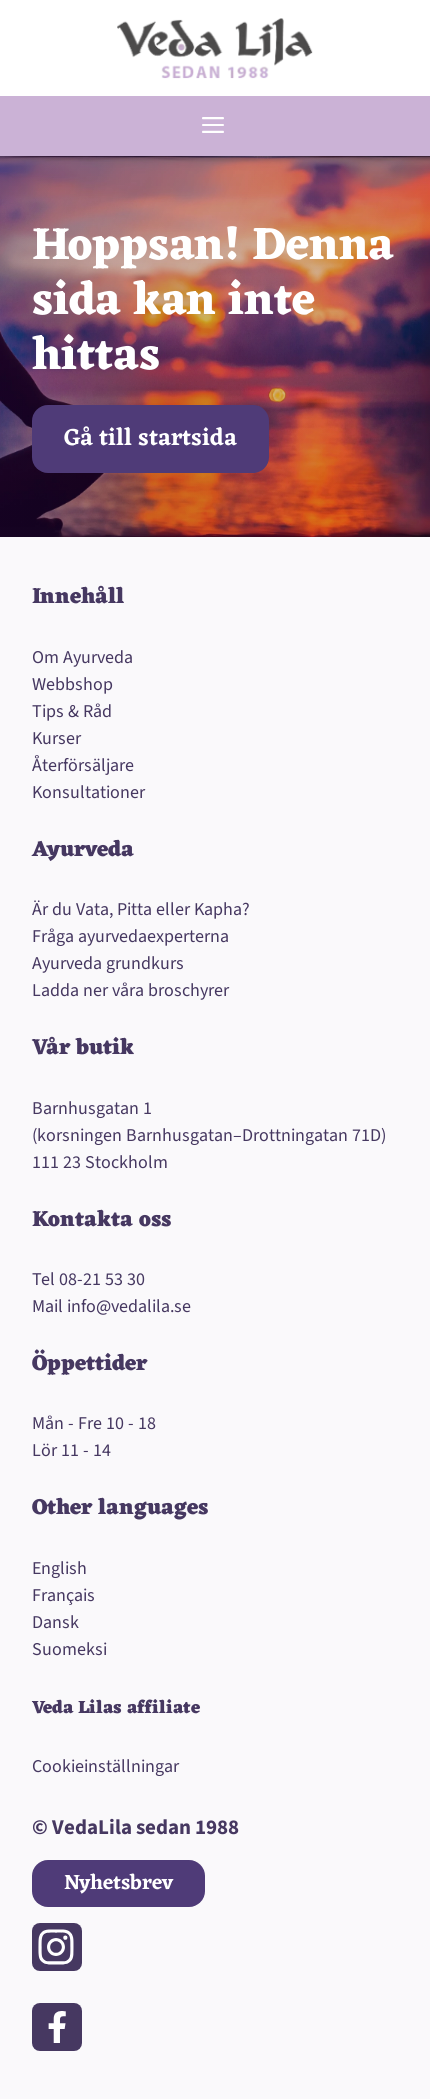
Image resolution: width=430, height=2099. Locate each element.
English (59, 1568)
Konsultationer (88, 792)
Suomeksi (69, 1649)
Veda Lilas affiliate (116, 1708)
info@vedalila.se (129, 1306)
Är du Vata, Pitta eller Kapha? (141, 909)
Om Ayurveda (82, 657)
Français (63, 1595)
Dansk (55, 1622)
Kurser (56, 738)
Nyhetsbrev (118, 1883)
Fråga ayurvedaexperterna (130, 936)
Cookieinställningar (105, 1766)
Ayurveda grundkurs (108, 963)
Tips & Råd (72, 711)
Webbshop (72, 684)
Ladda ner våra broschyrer (130, 990)
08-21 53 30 (102, 1279)
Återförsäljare (83, 765)
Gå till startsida (150, 439)
